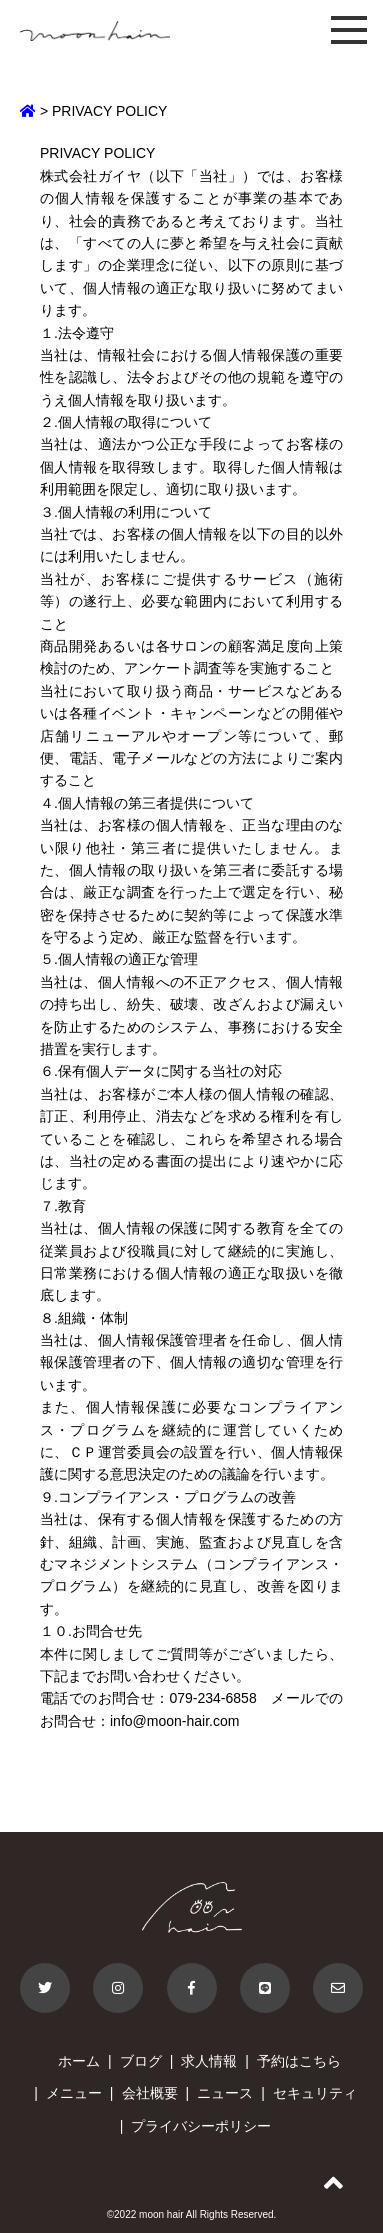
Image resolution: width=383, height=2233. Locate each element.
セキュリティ (315, 2093)
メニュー (74, 2093)
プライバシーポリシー (201, 2126)
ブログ (141, 2061)
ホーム (79, 2061)
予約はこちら (299, 2061)
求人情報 (209, 2061)
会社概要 (150, 2093)
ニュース (225, 2093)
